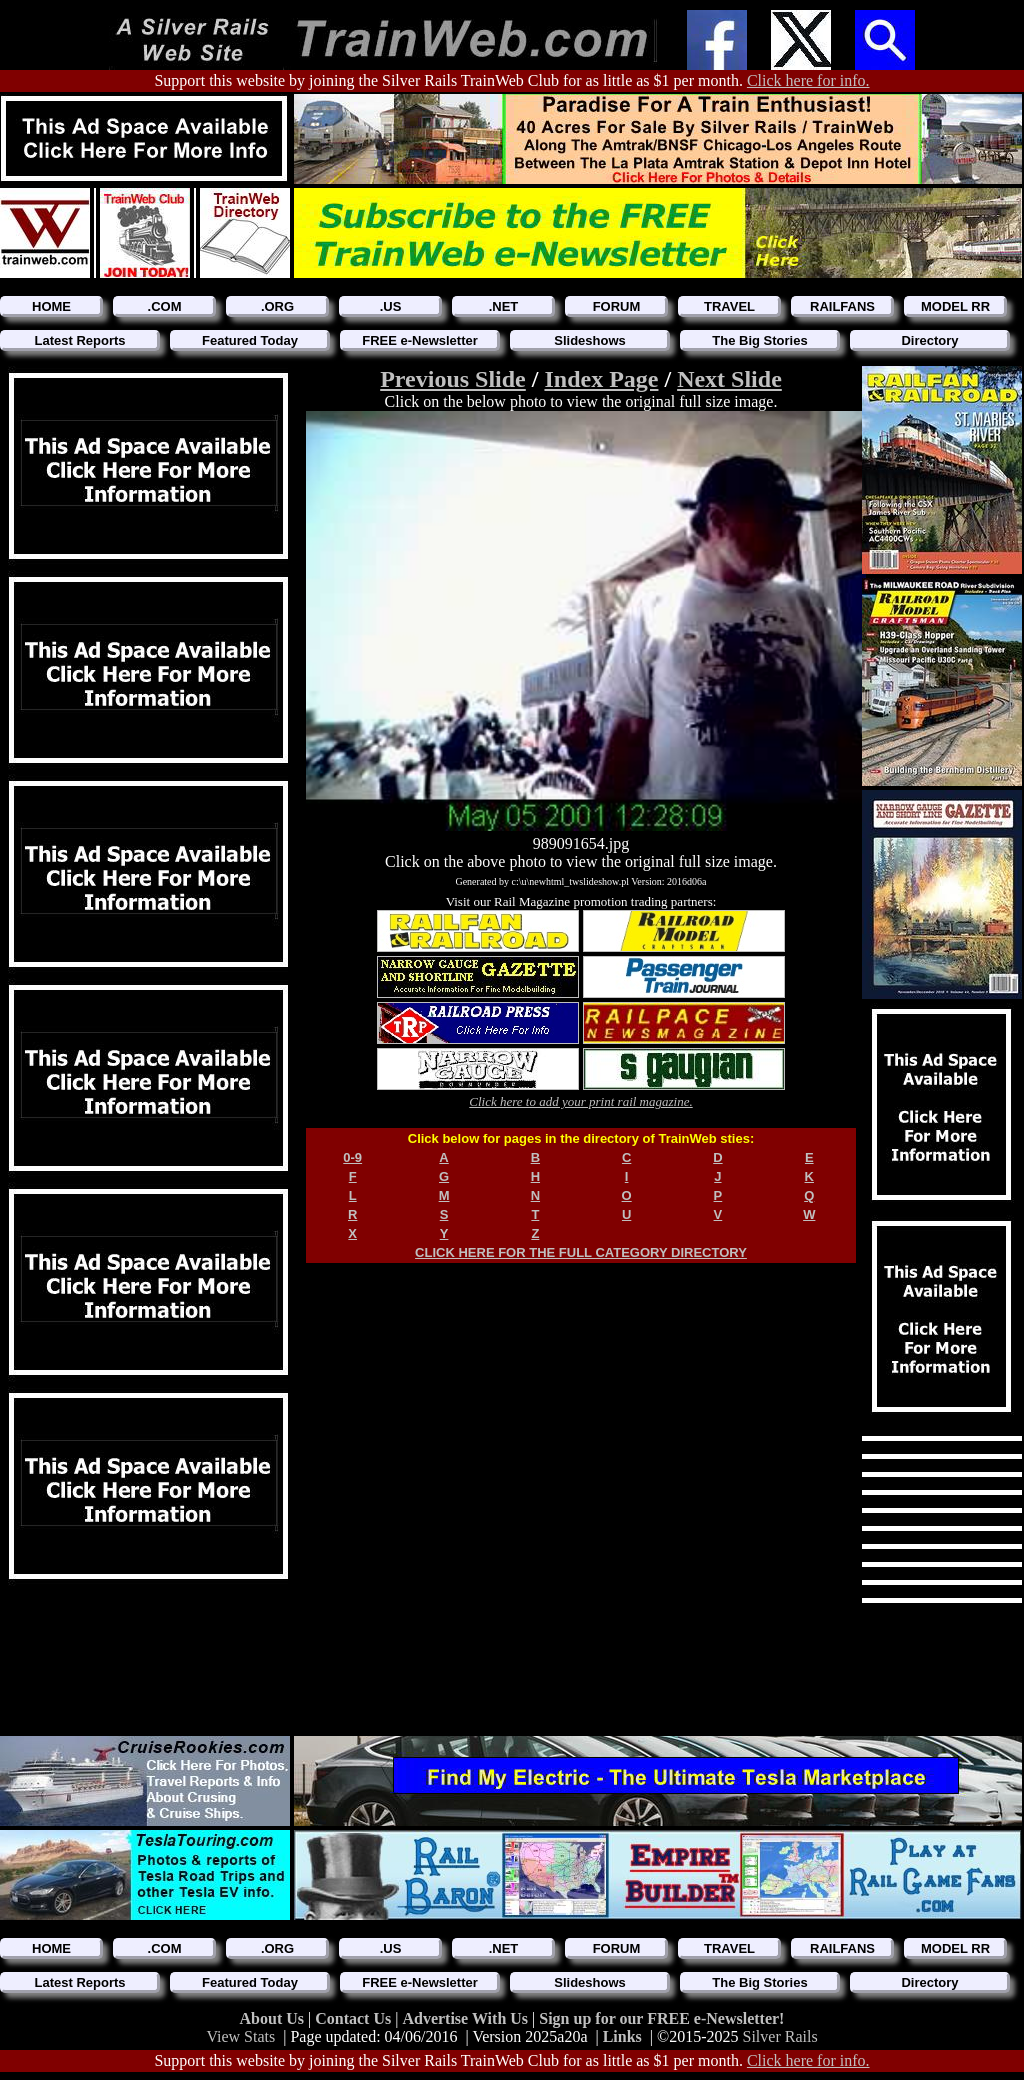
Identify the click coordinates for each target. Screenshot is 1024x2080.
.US (391, 306)
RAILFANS (842, 306)
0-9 (352, 1157)
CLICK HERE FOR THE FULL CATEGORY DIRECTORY (581, 1252)
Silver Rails (780, 2036)
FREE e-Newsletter (420, 340)
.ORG (277, 306)
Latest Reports (79, 340)
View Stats (240, 2036)
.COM (165, 306)
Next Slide (729, 379)
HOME (51, 306)
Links (622, 2036)
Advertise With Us (467, 2018)
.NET (504, 306)
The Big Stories (759, 340)
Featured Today (250, 340)
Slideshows (590, 340)
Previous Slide (453, 379)
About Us (274, 2018)
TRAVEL (729, 306)
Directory (929, 340)
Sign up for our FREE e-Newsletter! (661, 2018)
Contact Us (355, 2018)
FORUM (617, 306)
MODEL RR (955, 306)
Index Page (601, 379)
